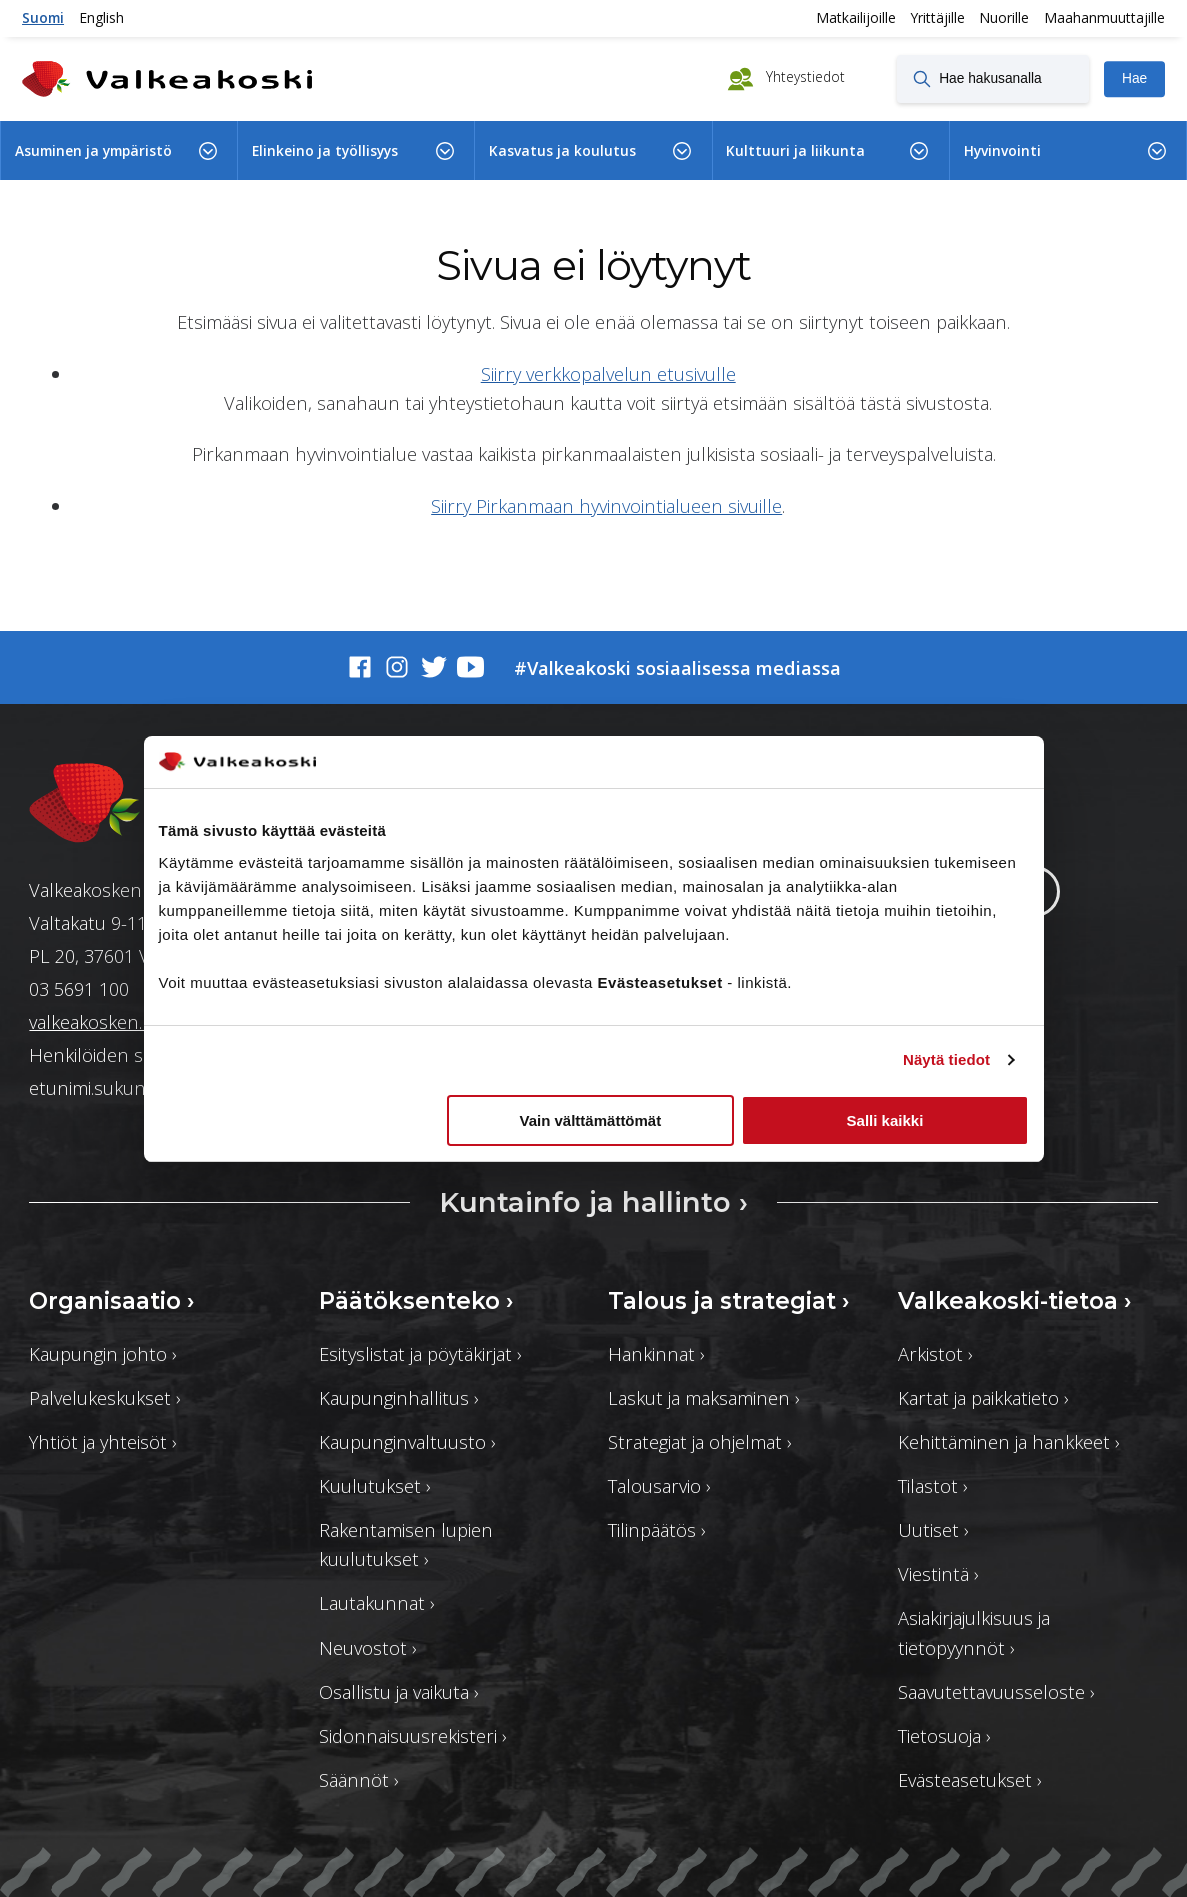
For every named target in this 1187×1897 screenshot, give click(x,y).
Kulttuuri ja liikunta (795, 150)
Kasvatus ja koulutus (562, 150)
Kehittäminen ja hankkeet (1009, 1441)
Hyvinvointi (1002, 150)
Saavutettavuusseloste (996, 1691)
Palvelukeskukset (105, 1397)
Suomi (43, 17)
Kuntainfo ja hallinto (593, 1202)
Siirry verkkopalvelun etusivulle (608, 373)
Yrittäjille (938, 17)
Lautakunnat (377, 1602)
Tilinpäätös (657, 1529)
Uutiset (933, 1529)
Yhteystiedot (803, 77)
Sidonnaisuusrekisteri (413, 1735)
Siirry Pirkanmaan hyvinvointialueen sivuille (606, 505)
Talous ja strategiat (729, 1301)
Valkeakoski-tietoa (1015, 1301)
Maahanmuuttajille (1104, 17)
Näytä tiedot (946, 1059)
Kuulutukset (375, 1485)
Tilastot (933, 1485)
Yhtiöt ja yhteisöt (103, 1441)
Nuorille (1004, 17)
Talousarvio (659, 1485)
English (101, 17)
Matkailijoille (856, 17)
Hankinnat (656, 1353)
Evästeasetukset (970, 1779)
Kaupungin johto (103, 1353)
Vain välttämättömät (591, 1120)
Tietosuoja (944, 1735)
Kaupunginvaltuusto (407, 1441)
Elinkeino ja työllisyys (325, 150)
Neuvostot (368, 1647)
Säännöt (359, 1779)
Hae (1134, 78)
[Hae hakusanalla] (993, 79)
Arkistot (935, 1353)
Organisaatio (112, 1301)
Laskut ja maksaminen (704, 1397)
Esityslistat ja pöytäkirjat (420, 1353)
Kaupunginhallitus (399, 1397)
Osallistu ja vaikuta (399, 1691)
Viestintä (938, 1573)
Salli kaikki (885, 1120)
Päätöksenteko (416, 1301)
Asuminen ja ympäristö (93, 150)
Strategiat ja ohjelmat (700, 1441)
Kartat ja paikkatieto (983, 1397)
